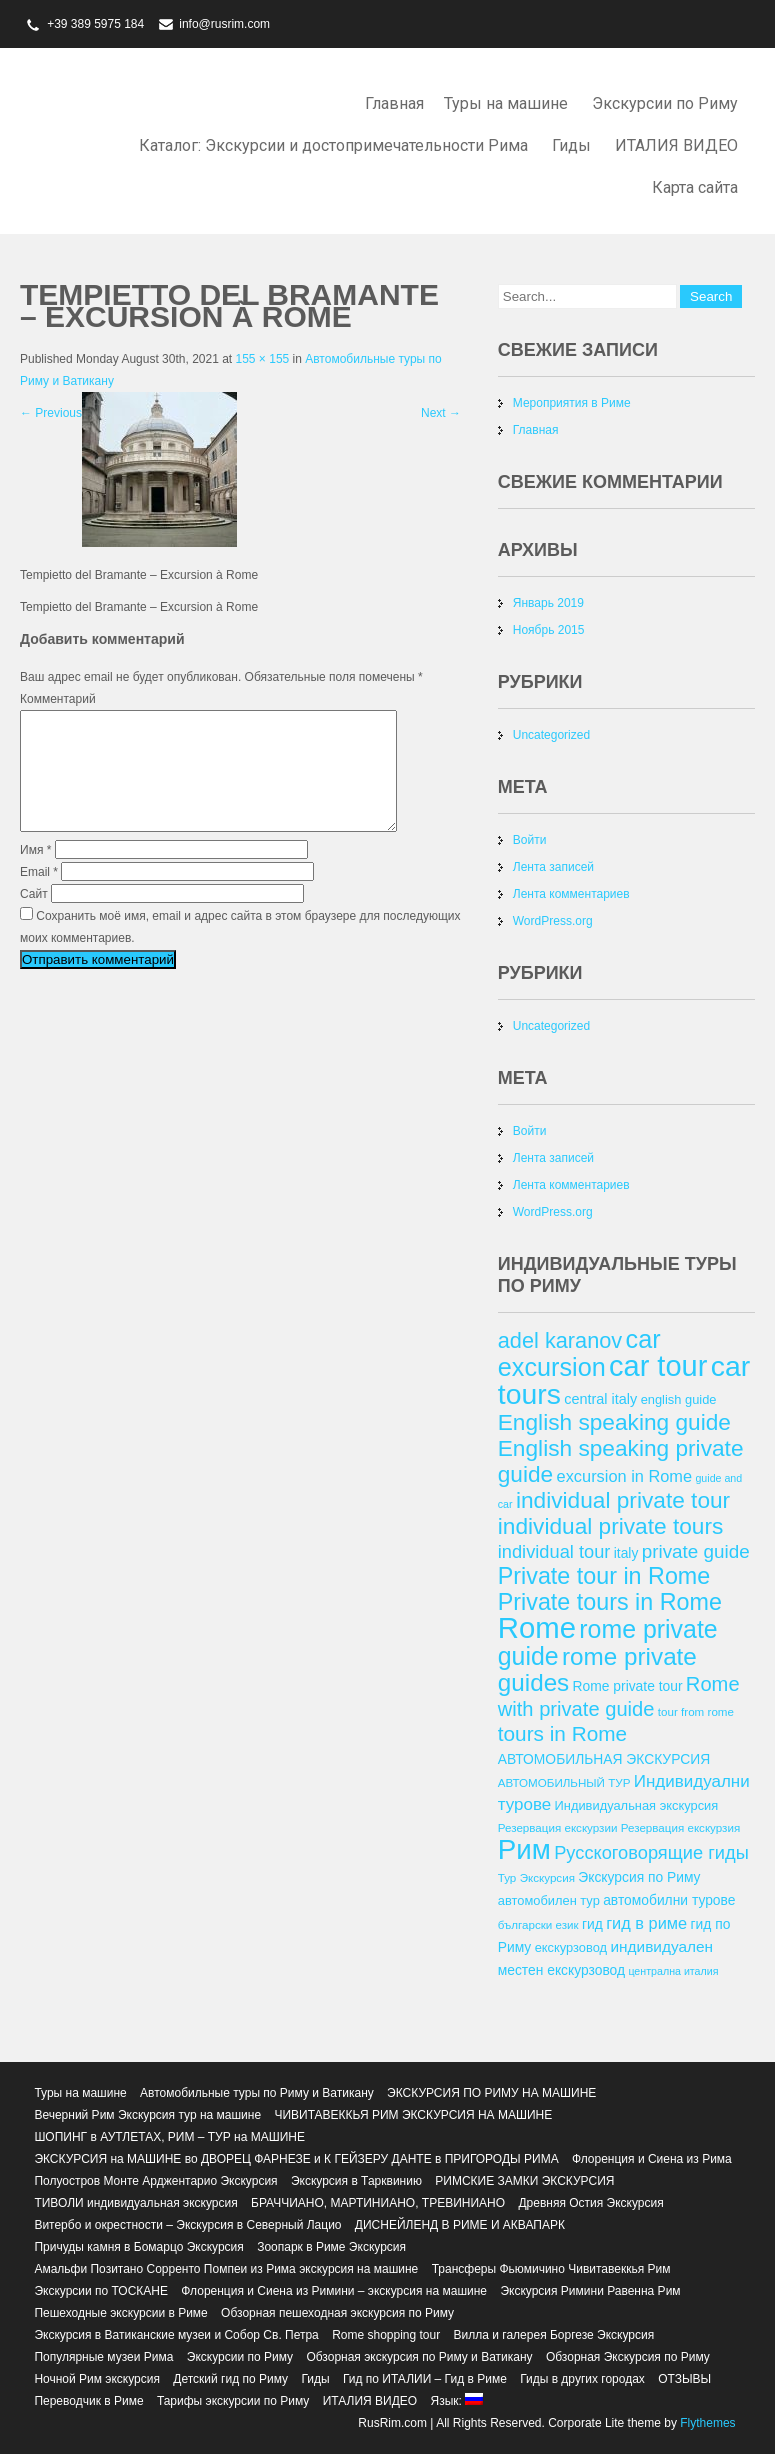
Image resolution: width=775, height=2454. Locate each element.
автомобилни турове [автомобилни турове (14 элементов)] (669, 1900)
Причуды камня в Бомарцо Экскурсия (138, 2247)
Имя (35, 874)
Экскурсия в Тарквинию (356, 2181)
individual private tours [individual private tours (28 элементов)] (611, 1526)
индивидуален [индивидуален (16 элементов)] (661, 1946)
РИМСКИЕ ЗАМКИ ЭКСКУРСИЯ (524, 2181)
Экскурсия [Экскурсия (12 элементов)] (547, 1877)
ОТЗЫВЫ (684, 2379)
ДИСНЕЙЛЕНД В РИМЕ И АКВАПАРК (460, 2225)
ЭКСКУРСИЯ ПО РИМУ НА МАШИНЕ (491, 2093)
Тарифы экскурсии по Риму (233, 2401)
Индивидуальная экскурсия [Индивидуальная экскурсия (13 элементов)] (637, 1805)
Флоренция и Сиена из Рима (652, 2159)
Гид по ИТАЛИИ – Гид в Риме (425, 2379)
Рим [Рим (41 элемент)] (524, 1849)
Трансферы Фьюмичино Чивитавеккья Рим (551, 2269)
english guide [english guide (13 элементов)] (679, 1399)
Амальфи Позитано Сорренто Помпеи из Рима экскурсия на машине (226, 2269)
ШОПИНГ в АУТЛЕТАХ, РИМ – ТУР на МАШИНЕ (169, 2137)
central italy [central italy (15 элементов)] (600, 1399)
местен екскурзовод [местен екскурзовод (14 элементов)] (561, 1970)
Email (39, 896)
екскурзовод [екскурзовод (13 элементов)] (571, 1947)
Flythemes (706, 2423)
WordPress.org (553, 921)
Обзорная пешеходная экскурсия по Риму (337, 2313)
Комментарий (58, 699)
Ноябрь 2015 (549, 630)
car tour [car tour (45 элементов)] (658, 1366)
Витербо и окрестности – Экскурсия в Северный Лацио (187, 2225)
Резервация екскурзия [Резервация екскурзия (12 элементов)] (680, 1827)
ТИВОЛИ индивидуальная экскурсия (135, 2203)
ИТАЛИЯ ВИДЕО (676, 145)
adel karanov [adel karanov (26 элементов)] (560, 1340)
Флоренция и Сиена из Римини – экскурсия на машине (334, 2291)
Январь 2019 (548, 603)
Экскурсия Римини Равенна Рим (590, 2291)
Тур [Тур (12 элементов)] (507, 1877)
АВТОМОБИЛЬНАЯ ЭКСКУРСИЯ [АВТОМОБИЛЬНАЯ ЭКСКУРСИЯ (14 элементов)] (604, 1759)
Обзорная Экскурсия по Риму (628, 2357)
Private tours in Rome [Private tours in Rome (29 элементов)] (610, 1602)
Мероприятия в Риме (572, 403)
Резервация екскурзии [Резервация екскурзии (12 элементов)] (558, 1827)
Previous (51, 413)
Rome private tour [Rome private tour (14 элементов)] (628, 1686)
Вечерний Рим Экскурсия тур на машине (147, 2115)
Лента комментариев (571, 894)
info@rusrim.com (224, 24)
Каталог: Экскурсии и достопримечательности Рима (333, 145)
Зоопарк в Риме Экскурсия (331, 2247)
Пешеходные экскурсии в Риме (120, 2313)
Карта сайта (695, 187)
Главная (394, 103)
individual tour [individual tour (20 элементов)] (554, 1551)
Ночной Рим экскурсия (97, 2379)
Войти (530, 840)
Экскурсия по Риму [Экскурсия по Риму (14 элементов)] (639, 1877)
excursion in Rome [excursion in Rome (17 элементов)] (624, 1476)
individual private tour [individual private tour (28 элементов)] (623, 1500)
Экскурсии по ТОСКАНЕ (101, 2291)
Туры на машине (506, 103)
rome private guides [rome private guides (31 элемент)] (597, 1669)
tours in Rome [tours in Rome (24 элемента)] (562, 1733)
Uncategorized (551, 735)
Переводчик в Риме (88, 2401)
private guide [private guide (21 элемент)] (696, 1551)
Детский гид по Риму (230, 2379)
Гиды (571, 145)
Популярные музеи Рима (103, 2357)
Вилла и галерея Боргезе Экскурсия (554, 2335)
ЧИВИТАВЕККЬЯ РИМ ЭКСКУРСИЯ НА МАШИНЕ (413, 2115)
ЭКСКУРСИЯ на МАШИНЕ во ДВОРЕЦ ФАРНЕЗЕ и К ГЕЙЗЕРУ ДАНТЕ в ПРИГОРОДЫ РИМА (296, 2159)
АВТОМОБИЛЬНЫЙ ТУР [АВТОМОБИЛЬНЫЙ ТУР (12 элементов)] (564, 1782)
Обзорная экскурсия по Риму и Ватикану (419, 2357)
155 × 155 (263, 359)
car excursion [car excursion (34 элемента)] (579, 1353)
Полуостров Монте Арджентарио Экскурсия (155, 2181)
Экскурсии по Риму (665, 103)
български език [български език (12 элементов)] (538, 1924)
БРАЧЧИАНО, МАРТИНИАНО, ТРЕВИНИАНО (378, 2203)
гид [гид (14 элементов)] (592, 1924)
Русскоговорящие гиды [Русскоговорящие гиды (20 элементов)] (651, 1852)
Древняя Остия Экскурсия (590, 2203)
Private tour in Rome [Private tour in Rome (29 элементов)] (604, 1576)
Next (441, 413)
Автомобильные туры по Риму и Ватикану (257, 2093)
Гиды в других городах (582, 2379)
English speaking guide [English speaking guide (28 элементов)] (614, 1422)
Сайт (34, 918)
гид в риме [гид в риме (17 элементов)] (646, 1923)
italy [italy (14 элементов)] (626, 1553)
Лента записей (553, 867)
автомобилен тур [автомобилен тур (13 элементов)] (549, 1900)
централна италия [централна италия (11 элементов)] (673, 1971)
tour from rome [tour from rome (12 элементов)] (696, 1711)
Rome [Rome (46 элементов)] (537, 1627)
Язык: (456, 2401)
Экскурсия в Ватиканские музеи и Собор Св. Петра (176, 2335)
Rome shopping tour (386, 2335)
